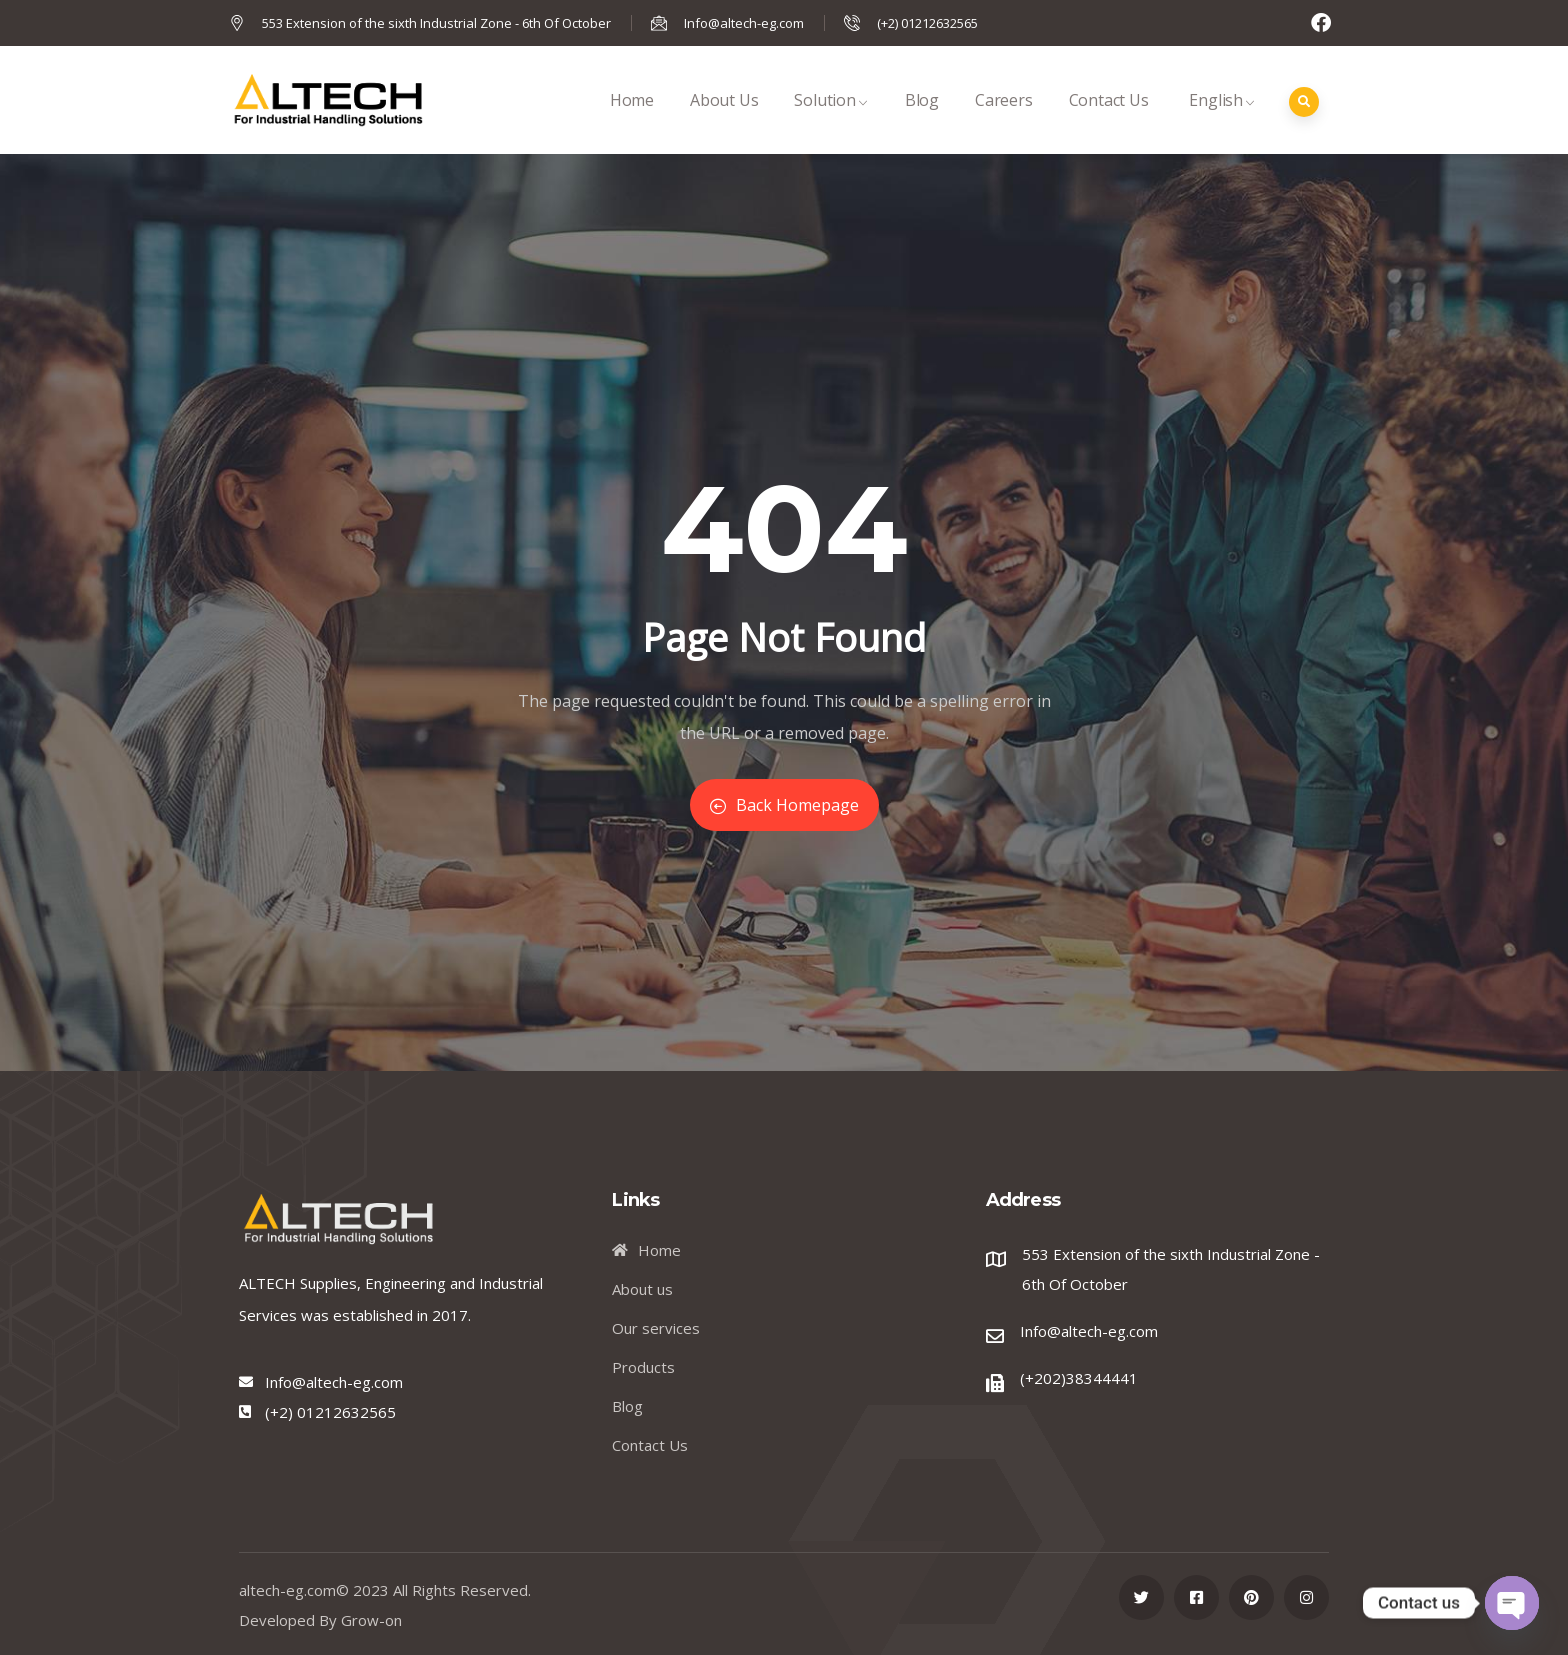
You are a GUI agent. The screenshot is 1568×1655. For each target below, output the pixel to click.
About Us (724, 121)
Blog (922, 121)
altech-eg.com (287, 1590)
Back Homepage (784, 805)
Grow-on (371, 1620)
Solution (831, 121)
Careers (1004, 121)
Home (632, 121)
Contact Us (1109, 121)
